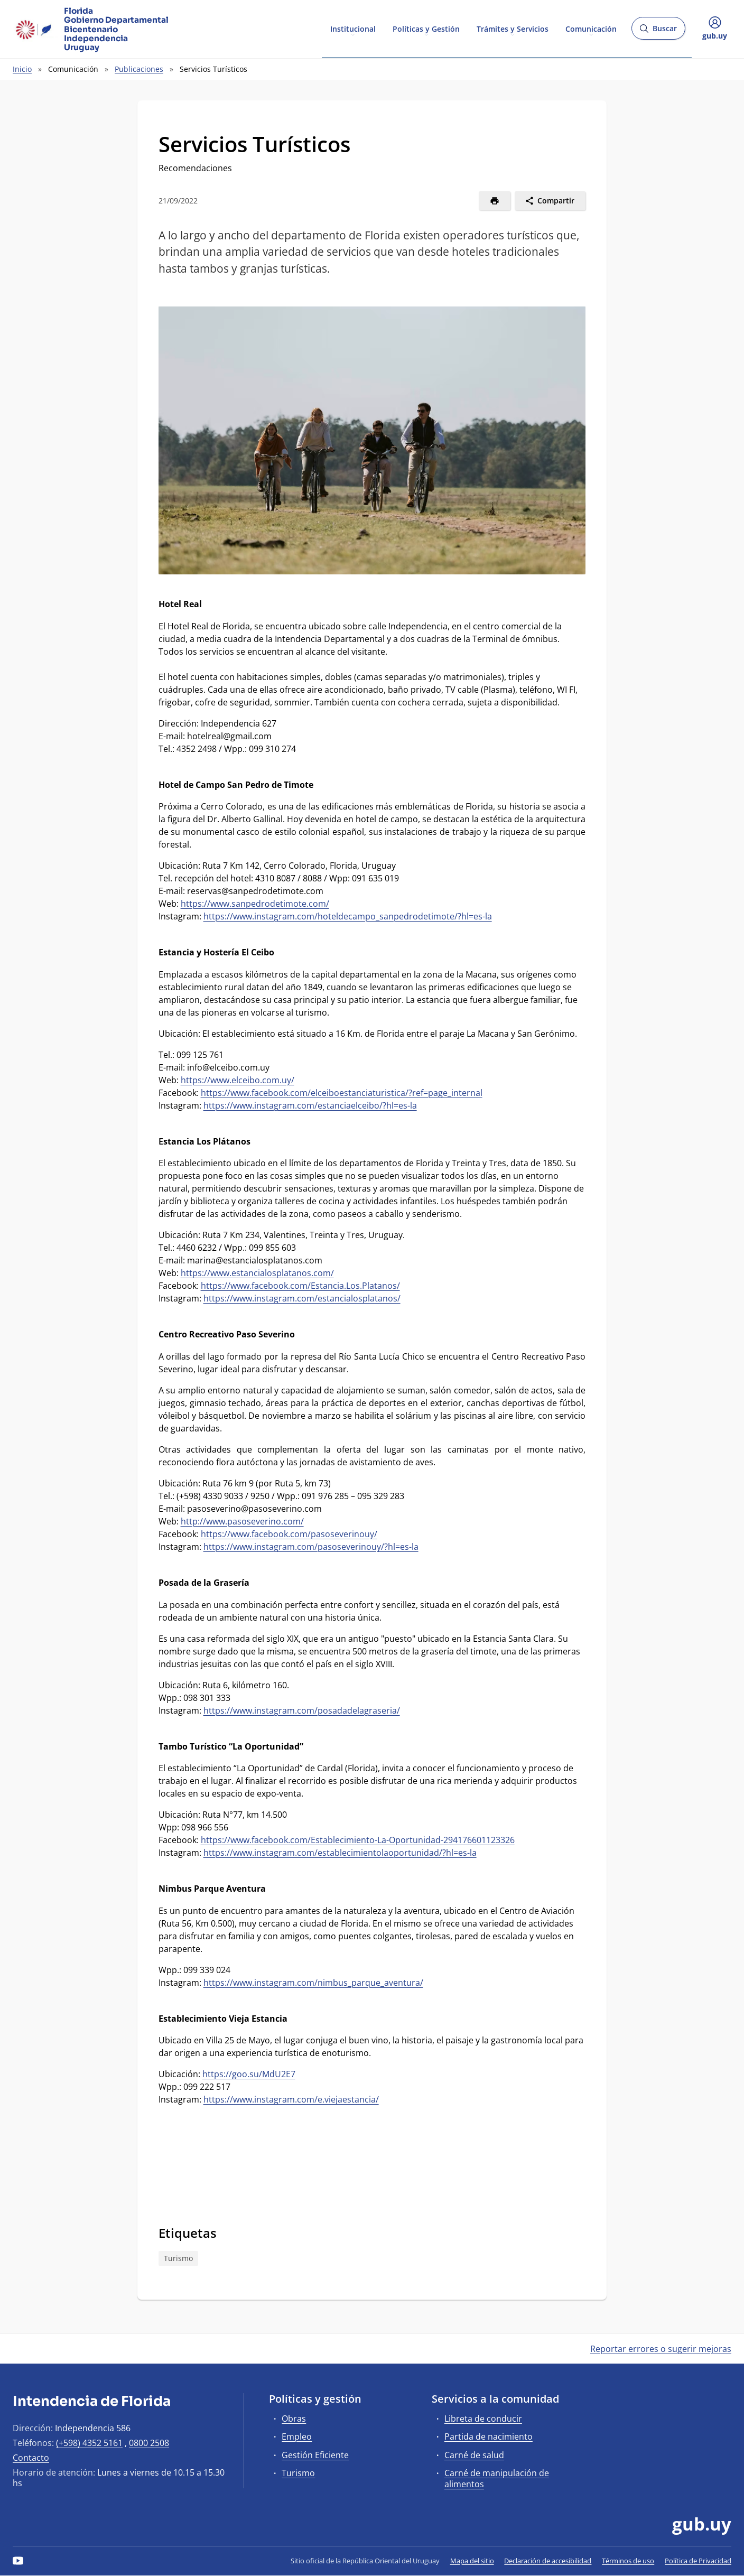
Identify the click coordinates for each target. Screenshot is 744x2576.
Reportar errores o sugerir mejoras (660, 2349)
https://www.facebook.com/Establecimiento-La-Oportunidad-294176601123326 (358, 1840)
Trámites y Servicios (512, 28)
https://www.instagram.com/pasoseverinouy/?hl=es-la (310, 1546)
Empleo (297, 2436)
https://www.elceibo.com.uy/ (237, 1080)
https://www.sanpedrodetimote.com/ (255, 903)
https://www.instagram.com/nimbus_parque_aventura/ (313, 1982)
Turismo (178, 2258)
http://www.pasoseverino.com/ (242, 1521)
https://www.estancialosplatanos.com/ (257, 1273)
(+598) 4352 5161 (89, 2443)
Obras (294, 2418)
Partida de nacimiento (488, 2436)
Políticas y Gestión (426, 28)
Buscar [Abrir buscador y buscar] (658, 31)
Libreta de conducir (483, 2418)
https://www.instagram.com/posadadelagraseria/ (301, 1710)
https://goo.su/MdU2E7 (248, 2074)
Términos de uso (628, 2560)
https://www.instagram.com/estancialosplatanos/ (302, 1298)
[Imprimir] (495, 200)
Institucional (353, 28)
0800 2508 (149, 2443)
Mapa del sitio (472, 2560)
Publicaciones (139, 69)
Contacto (31, 2457)
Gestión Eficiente (315, 2455)
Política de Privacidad (698, 2560)
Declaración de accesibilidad (547, 2560)
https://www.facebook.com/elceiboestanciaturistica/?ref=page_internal (341, 1093)
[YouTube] (18, 2560)
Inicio (22, 69)
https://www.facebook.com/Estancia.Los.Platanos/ (300, 1285)
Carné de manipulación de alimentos (496, 2478)
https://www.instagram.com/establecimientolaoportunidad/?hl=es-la (340, 1852)
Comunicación (591, 28)
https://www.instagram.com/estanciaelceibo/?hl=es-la (310, 1105)
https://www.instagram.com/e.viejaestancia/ (291, 2099)
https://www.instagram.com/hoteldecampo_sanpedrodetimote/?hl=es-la (347, 916)
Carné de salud (474, 2455)
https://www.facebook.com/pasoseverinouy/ (289, 1534)
